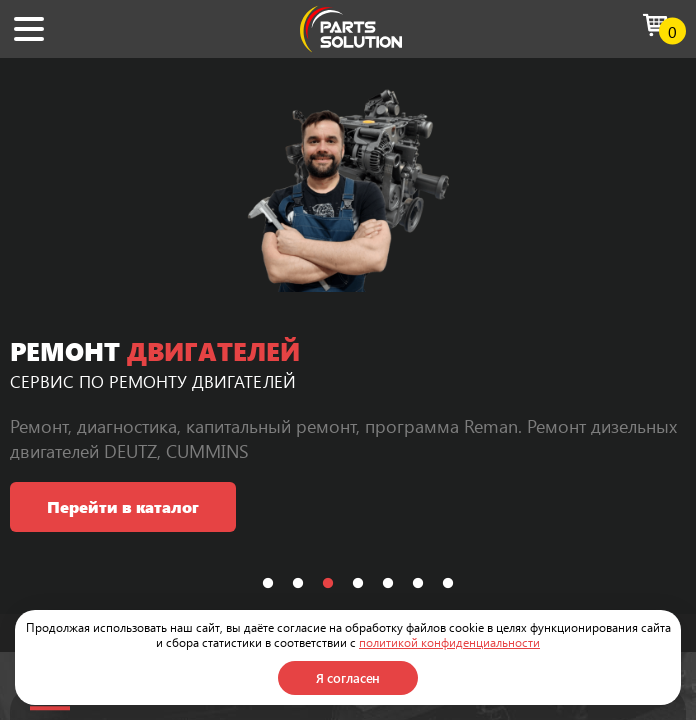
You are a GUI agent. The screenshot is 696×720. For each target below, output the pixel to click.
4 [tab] (358, 584)
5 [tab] (388, 584)
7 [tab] (448, 584)
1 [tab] (268, 584)
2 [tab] (298, 584)
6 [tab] (418, 584)
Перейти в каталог (123, 507)
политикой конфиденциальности (449, 642)
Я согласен (348, 677)
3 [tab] (328, 584)
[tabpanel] (348, 336)
